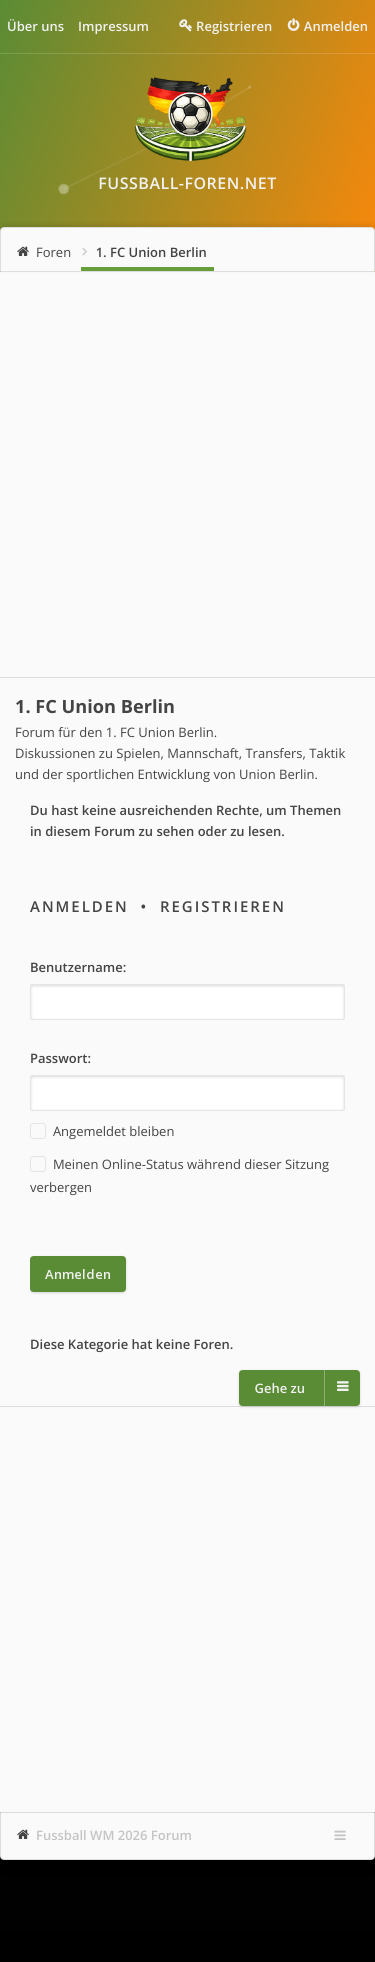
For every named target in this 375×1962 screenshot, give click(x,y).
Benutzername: (78, 967)
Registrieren (223, 907)
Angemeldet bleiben (102, 1131)
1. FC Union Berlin (151, 252)
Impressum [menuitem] (113, 26)
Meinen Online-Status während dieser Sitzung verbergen (179, 1174)
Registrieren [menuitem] (234, 26)
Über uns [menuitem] (35, 26)
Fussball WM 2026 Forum (114, 1835)
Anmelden (79, 907)
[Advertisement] (187, 474)
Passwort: (60, 1058)
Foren (53, 252)
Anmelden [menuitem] (336, 26)
